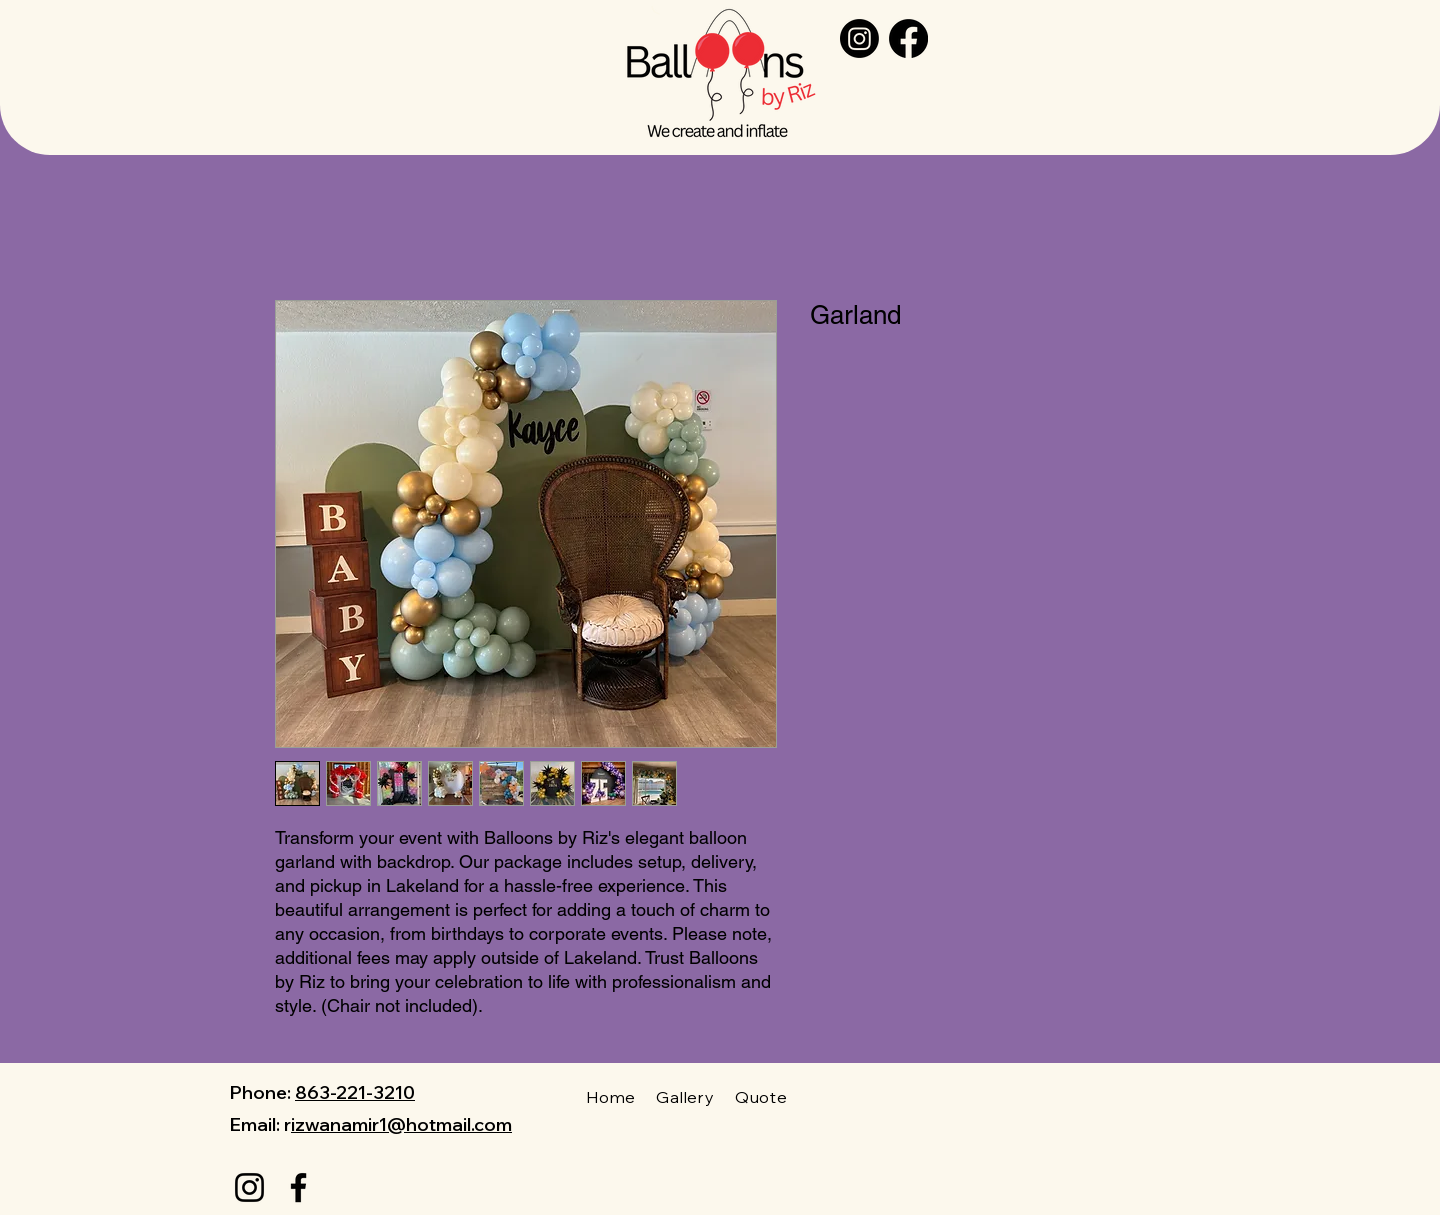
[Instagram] (859, 38)
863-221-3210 (355, 1092)
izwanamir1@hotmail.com (401, 1124)
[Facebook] (908, 38)
